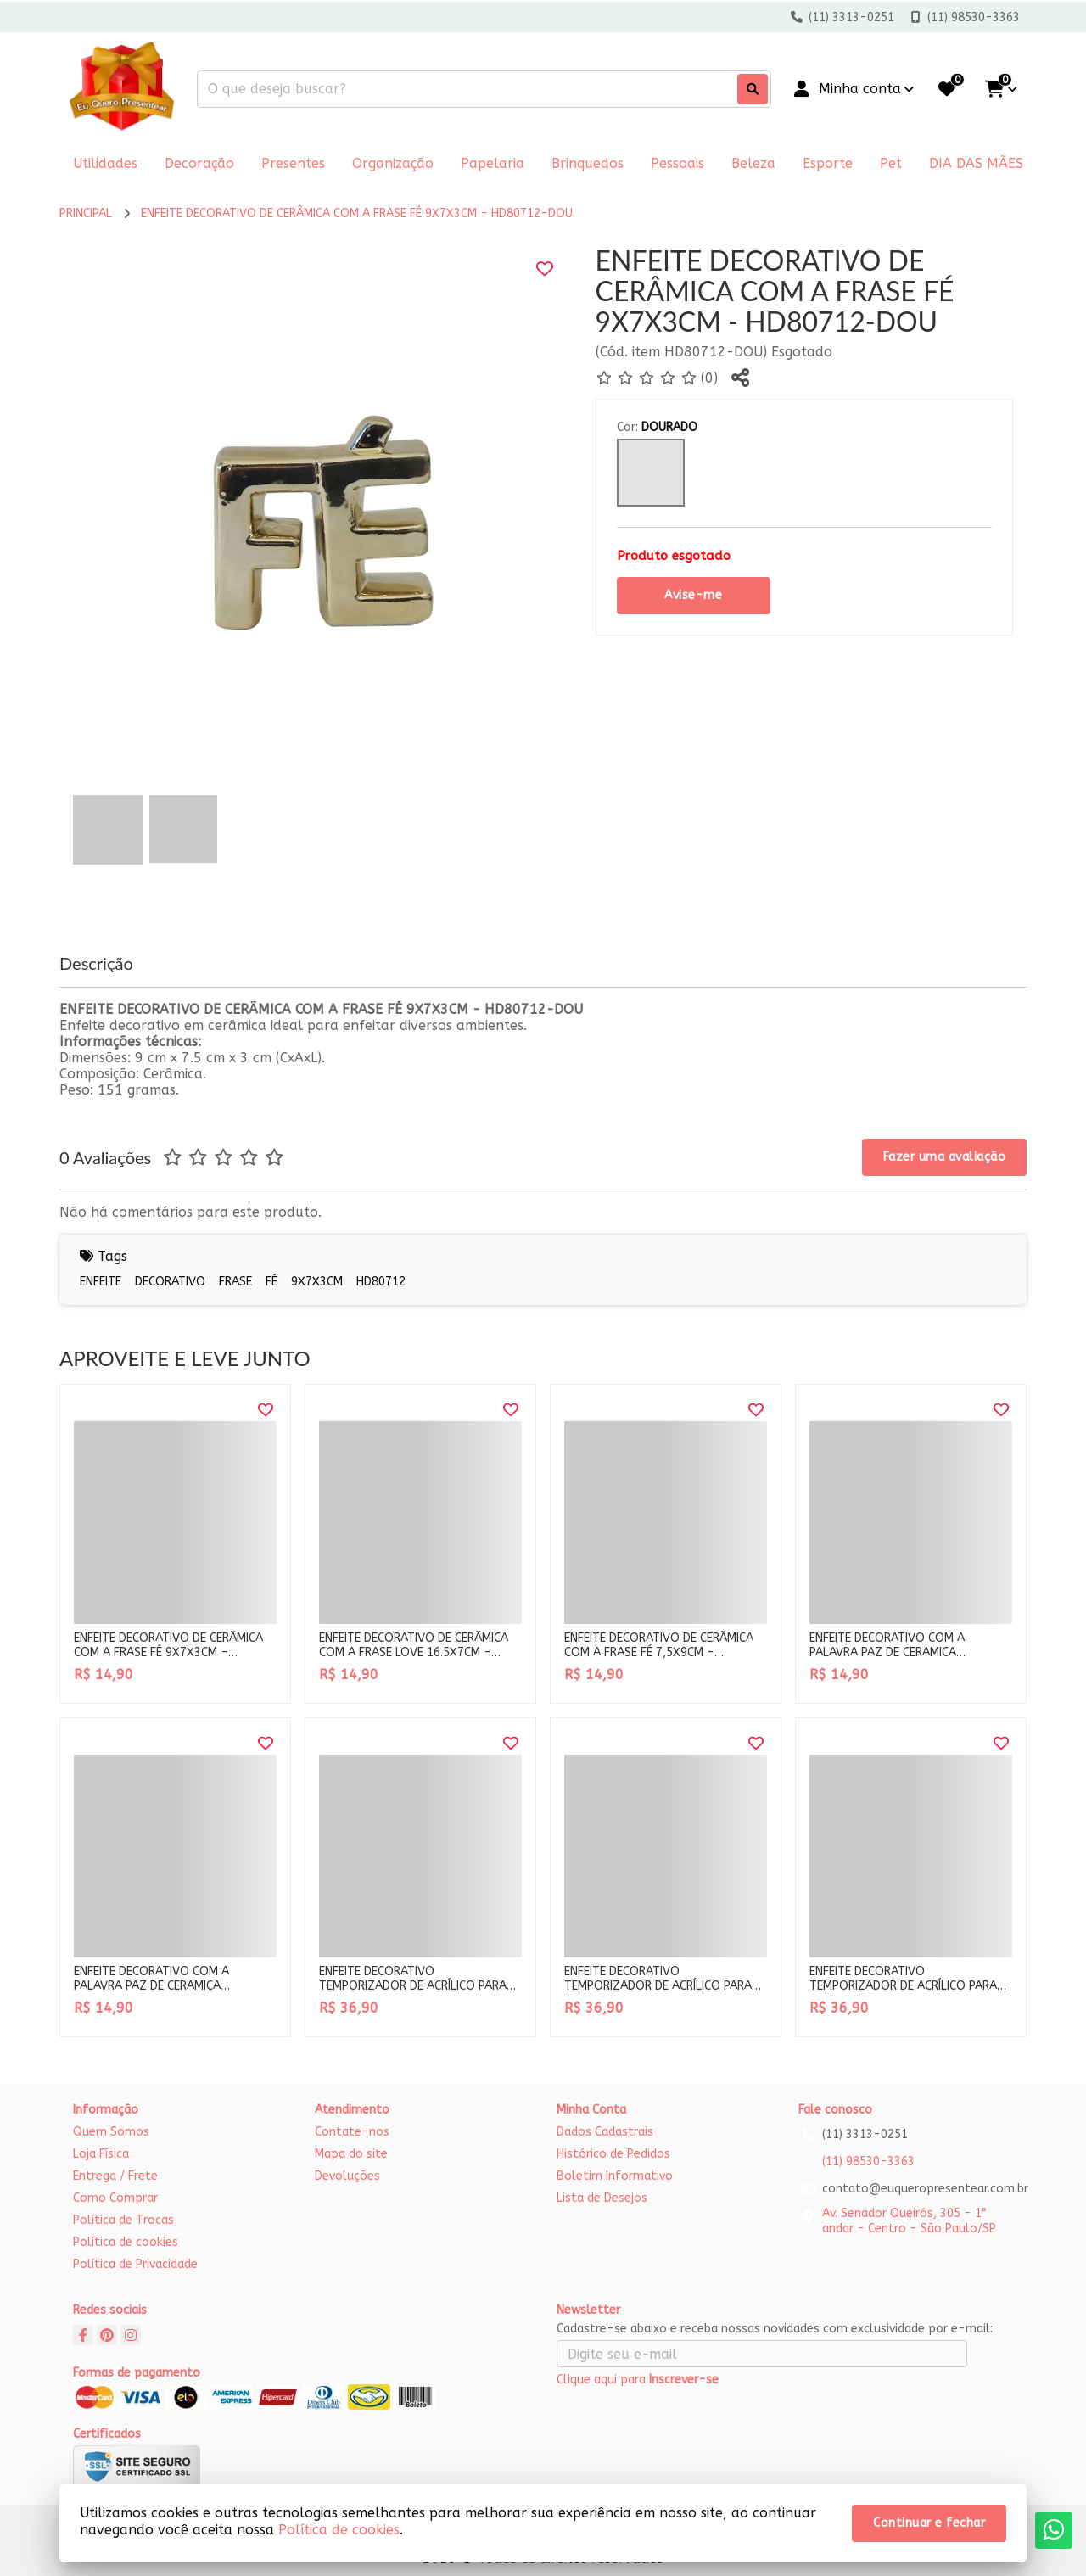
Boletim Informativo (615, 2176)
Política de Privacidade (135, 2264)
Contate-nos (352, 2132)
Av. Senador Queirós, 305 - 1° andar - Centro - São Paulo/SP (909, 2221)
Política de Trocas (123, 2220)
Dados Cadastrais (605, 2132)
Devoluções (347, 2176)
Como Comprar (115, 2198)
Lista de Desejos (602, 2198)
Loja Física (101, 2154)
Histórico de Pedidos (613, 2154)
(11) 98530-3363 (868, 2161)
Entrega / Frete (115, 2176)
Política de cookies (125, 2242)
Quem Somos (111, 2132)
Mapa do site (351, 2154)
